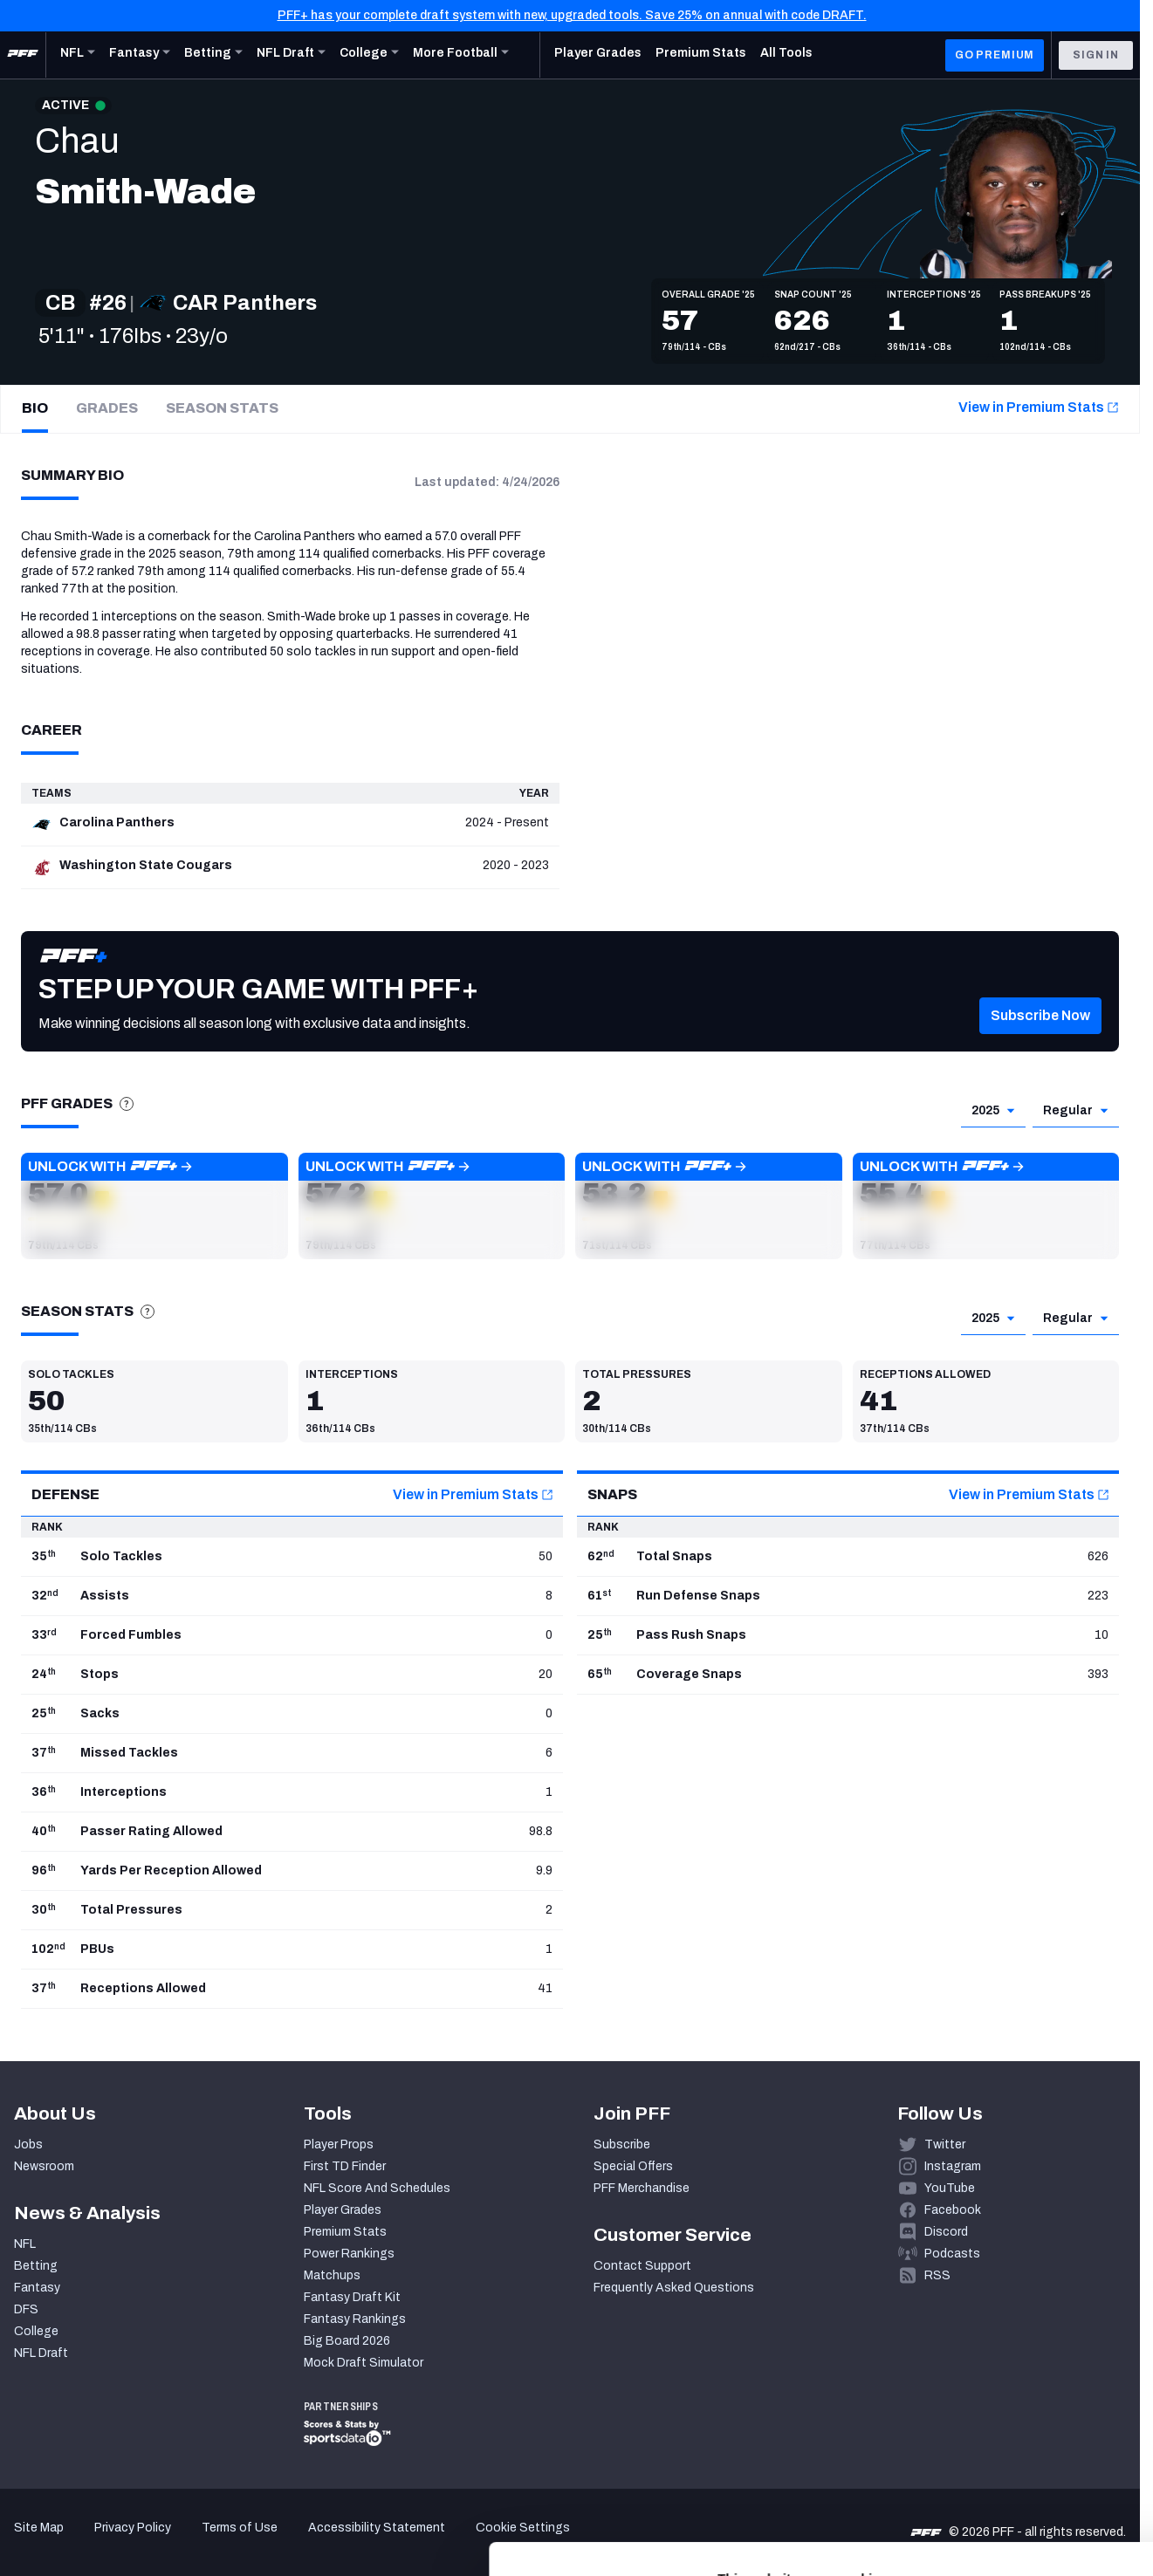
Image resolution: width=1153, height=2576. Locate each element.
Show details (269, 2541)
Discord (946, 2231)
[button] (1040, 1041)
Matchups (332, 2275)
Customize (1008, 2447)
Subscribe (622, 2144)
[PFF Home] (22, 55)
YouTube (949, 2188)
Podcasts (952, 2253)
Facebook (952, 2209)
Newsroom (44, 2166)
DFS (26, 2309)
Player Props (339, 2144)
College (36, 2331)
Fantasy (37, 2287)
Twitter (944, 2144)
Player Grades (342, 2209)
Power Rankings (349, 2253)
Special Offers (633, 2166)
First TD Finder (345, 2166)
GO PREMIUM (994, 55)
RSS (937, 2275)
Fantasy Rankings (355, 2319)
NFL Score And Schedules (377, 2188)
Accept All (1008, 2395)
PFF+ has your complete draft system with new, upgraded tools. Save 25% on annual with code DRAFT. (572, 15)
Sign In (1096, 55)
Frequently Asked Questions (674, 2287)
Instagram (952, 2166)
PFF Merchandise (642, 2188)
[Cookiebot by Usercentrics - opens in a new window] (113, 2542)
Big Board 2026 (347, 2340)
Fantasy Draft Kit (352, 2297)
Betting (36, 2265)
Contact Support (642, 2265)
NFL (25, 2244)
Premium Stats (345, 2231)
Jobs (28, 2144)
